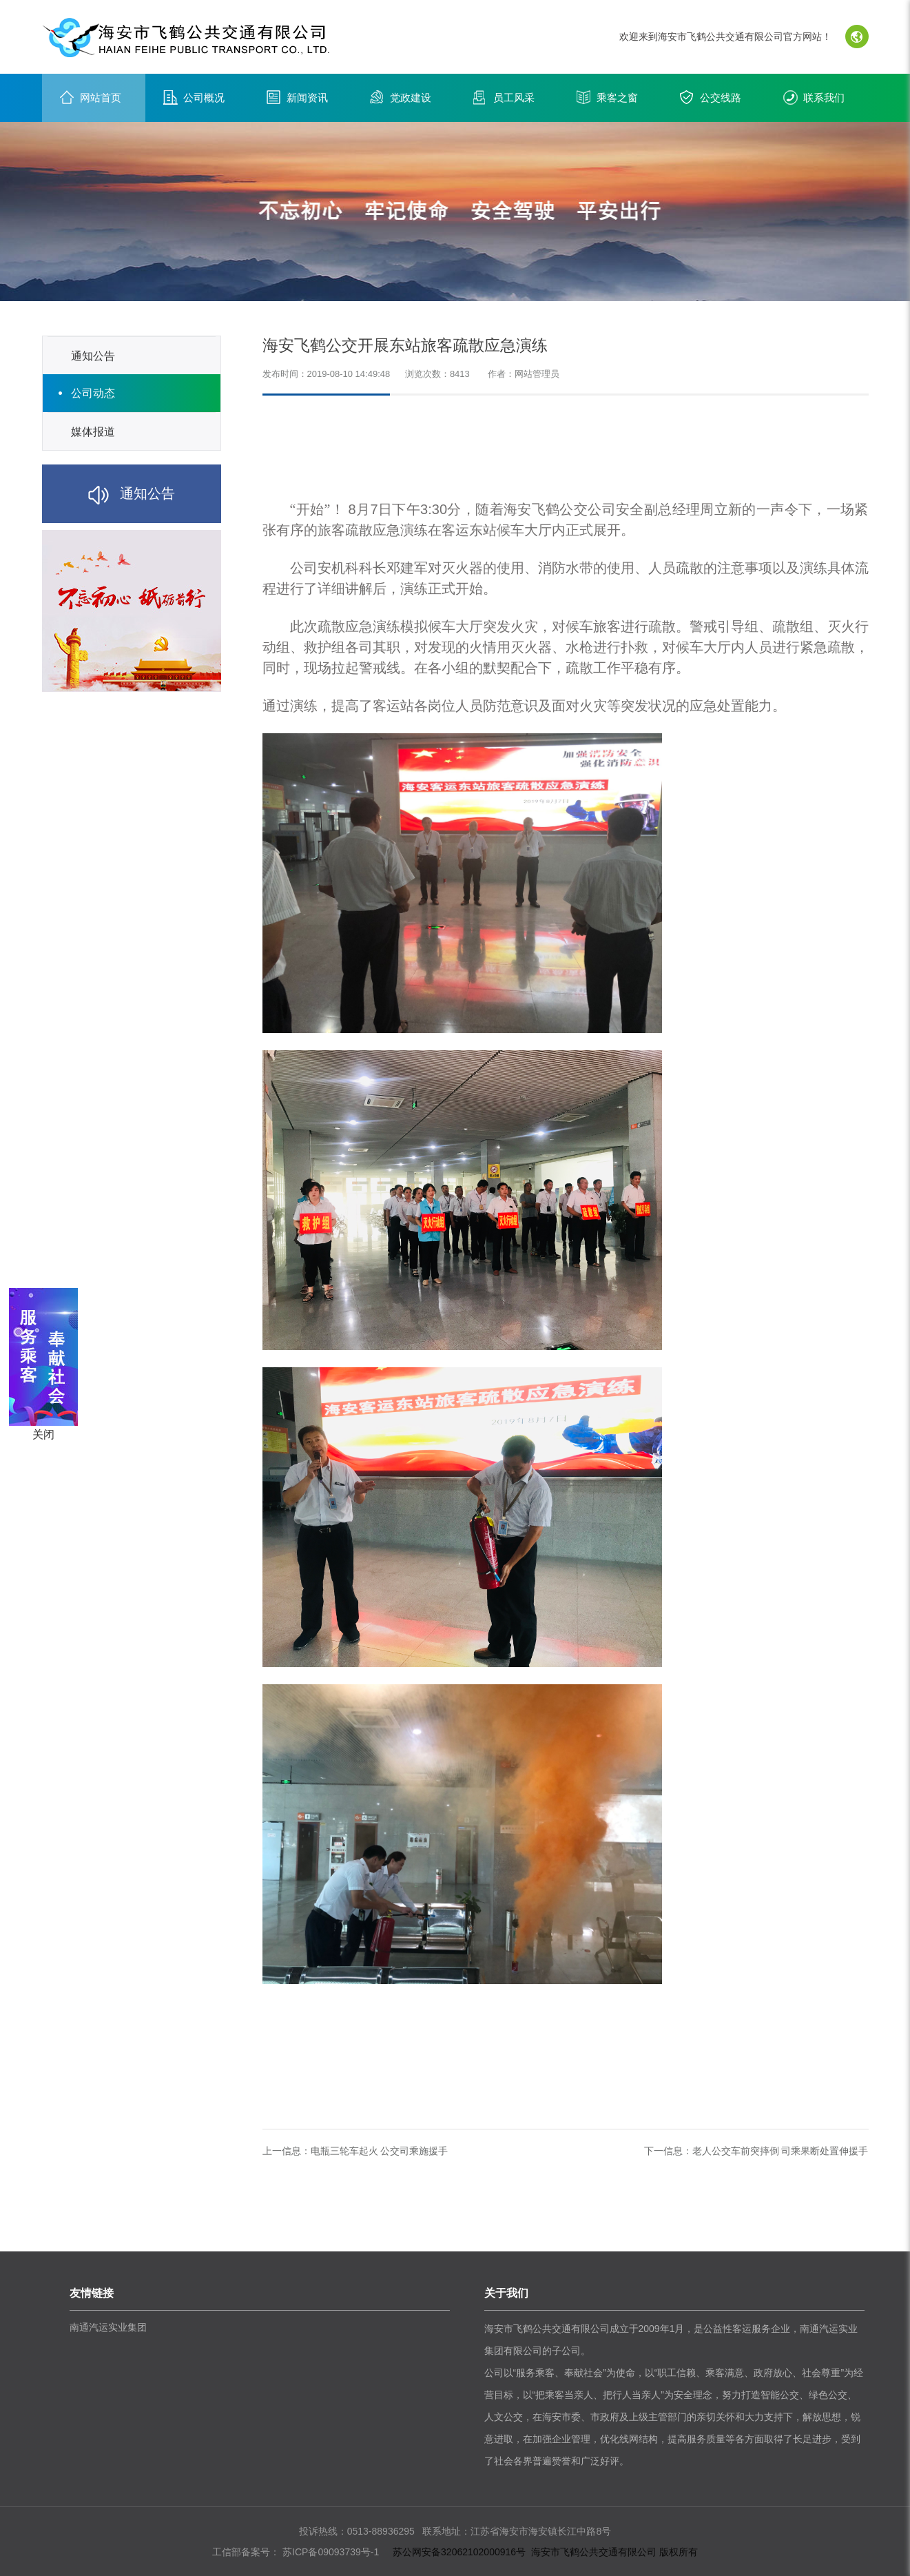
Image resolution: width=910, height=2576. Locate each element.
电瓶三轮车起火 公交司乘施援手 (379, 2150)
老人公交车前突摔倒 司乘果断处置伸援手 (780, 2150)
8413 (460, 374)
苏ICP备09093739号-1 (329, 2551)
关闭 (43, 1434)
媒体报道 (93, 432)
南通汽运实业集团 (108, 2327)
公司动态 (93, 393)
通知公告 (93, 356)
